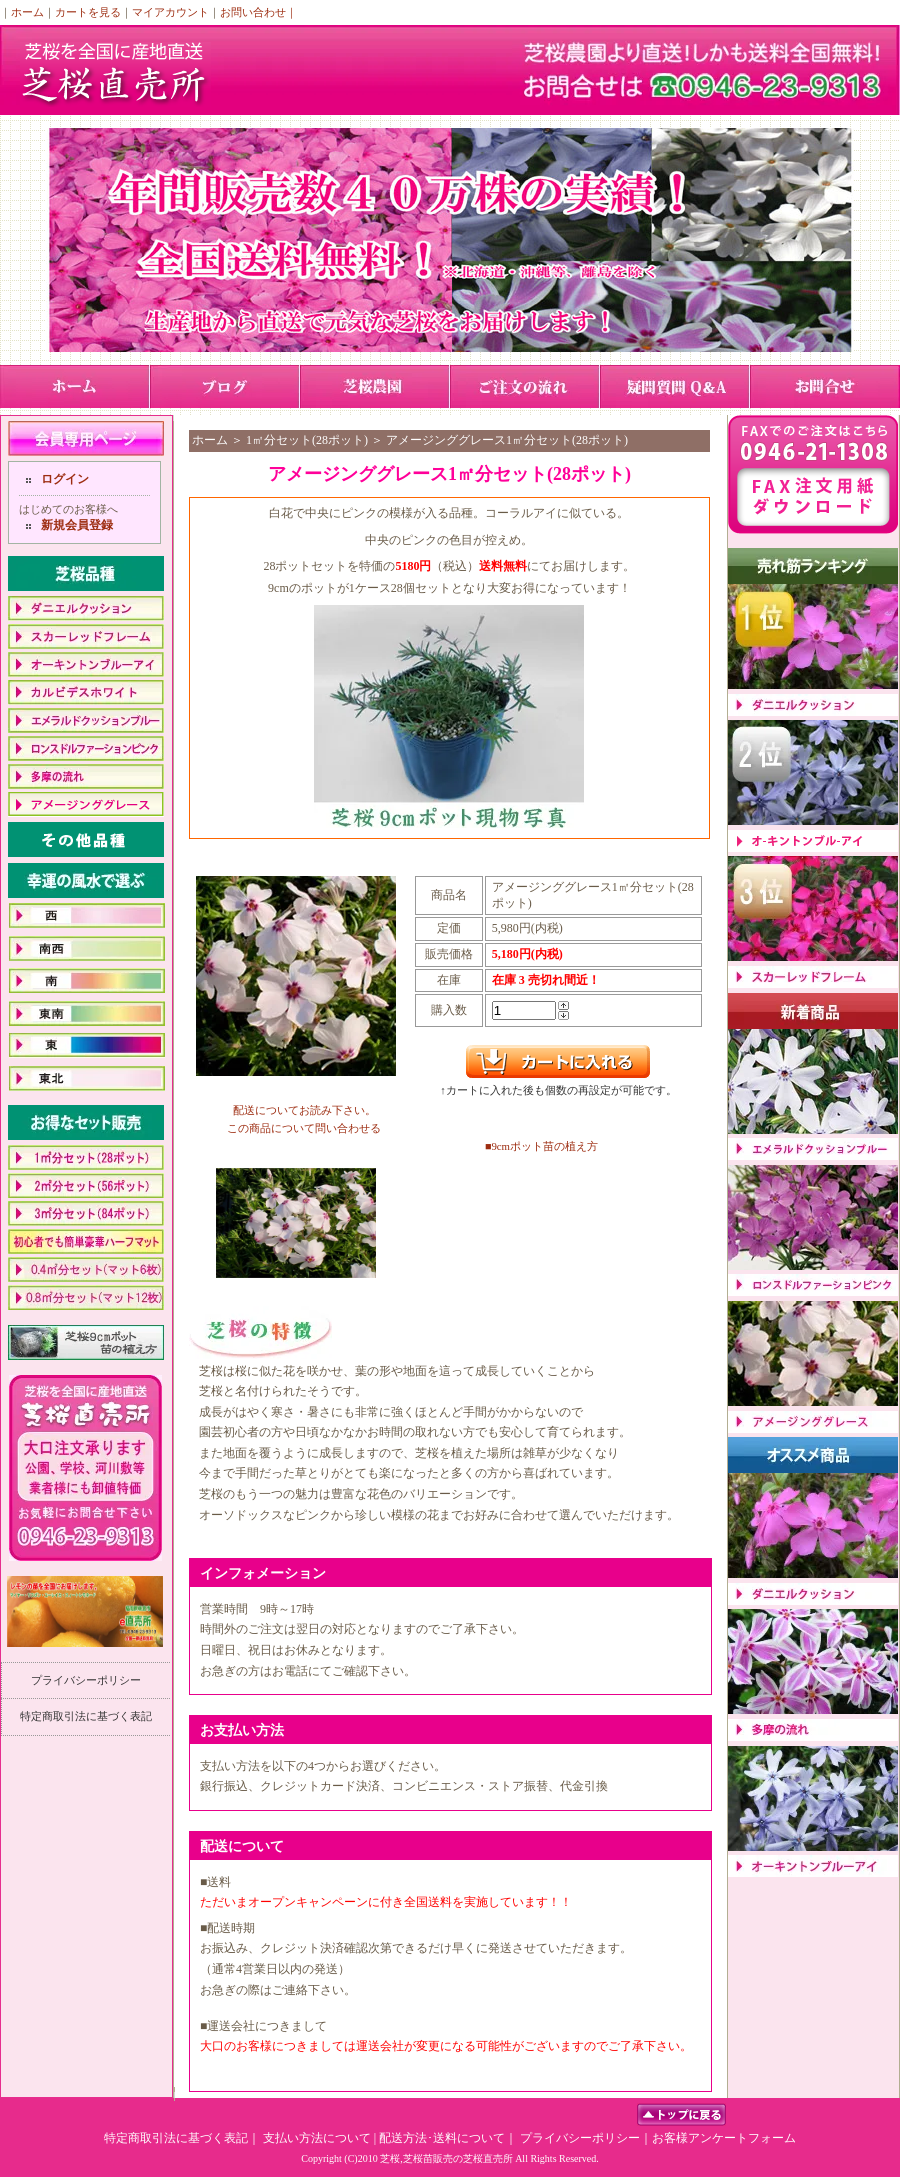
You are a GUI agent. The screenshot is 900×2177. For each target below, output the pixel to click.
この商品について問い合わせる (304, 1128)
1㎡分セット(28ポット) (307, 440)
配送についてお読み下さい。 (304, 1110)
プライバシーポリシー (86, 1680)
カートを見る (88, 12)
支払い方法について (317, 2138)
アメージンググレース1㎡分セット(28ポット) (507, 440)
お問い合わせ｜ (258, 12)
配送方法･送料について (442, 2138)
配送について (242, 1846)
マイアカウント (170, 12)
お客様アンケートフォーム (724, 2138)
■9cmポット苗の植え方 (541, 1146)
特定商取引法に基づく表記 (86, 1716)
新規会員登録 (77, 525)
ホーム (27, 12)
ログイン (65, 479)
